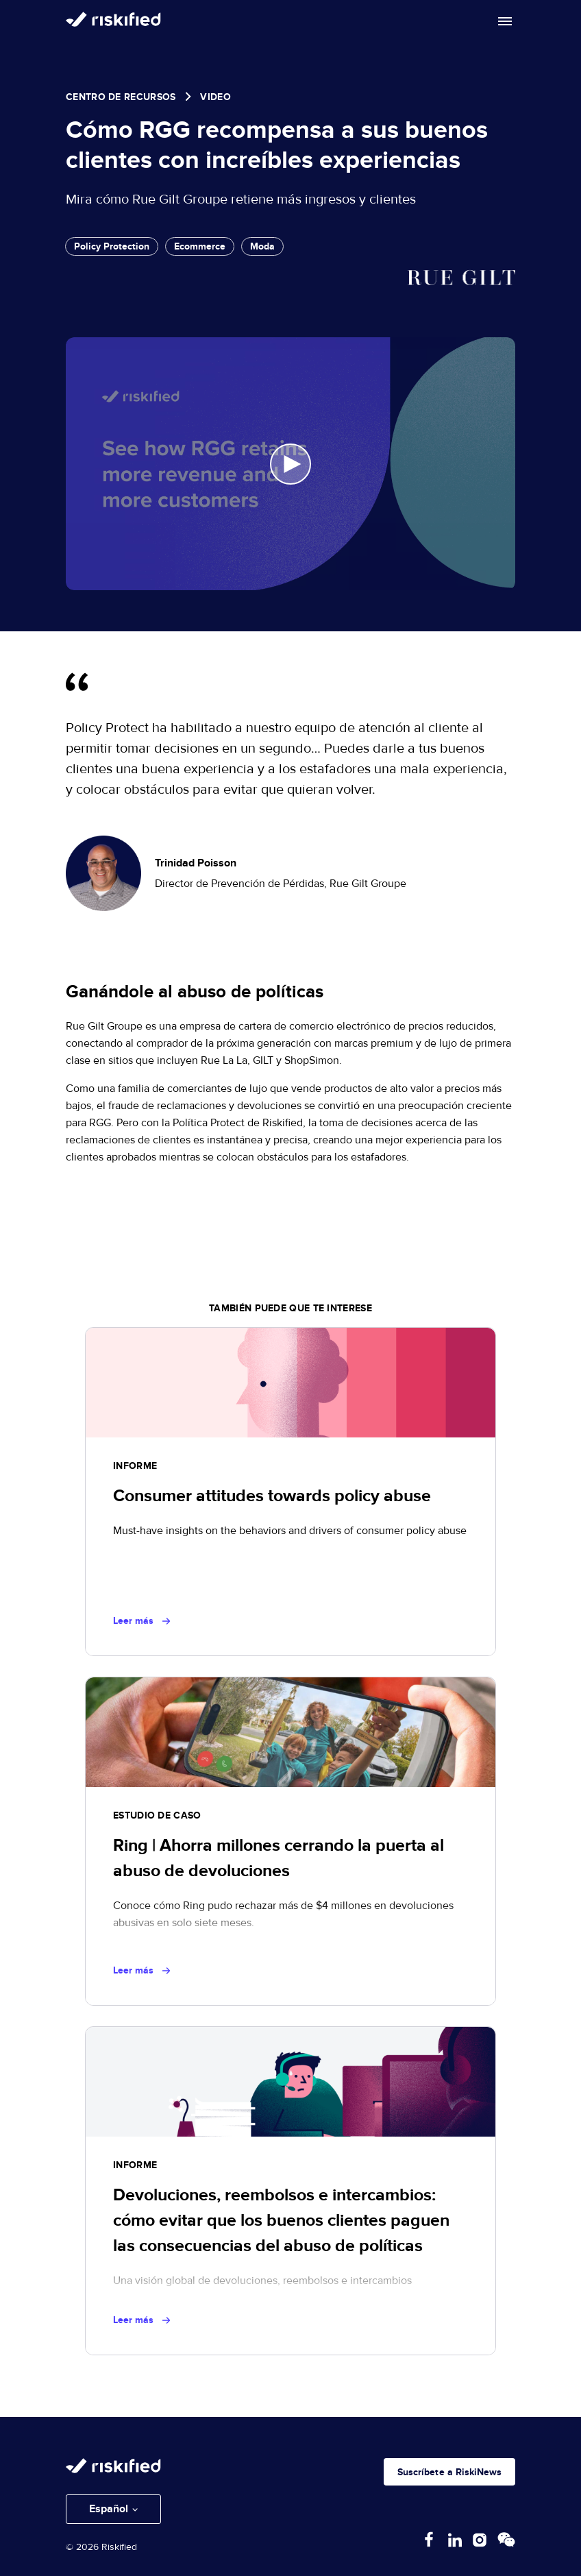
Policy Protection (111, 246)
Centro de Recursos (120, 97)
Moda (262, 246)
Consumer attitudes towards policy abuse (272, 1496)
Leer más (141, 1621)
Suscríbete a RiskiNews (449, 2472)
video (215, 97)
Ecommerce (199, 246)
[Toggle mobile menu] (505, 21)
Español (108, 2509)
